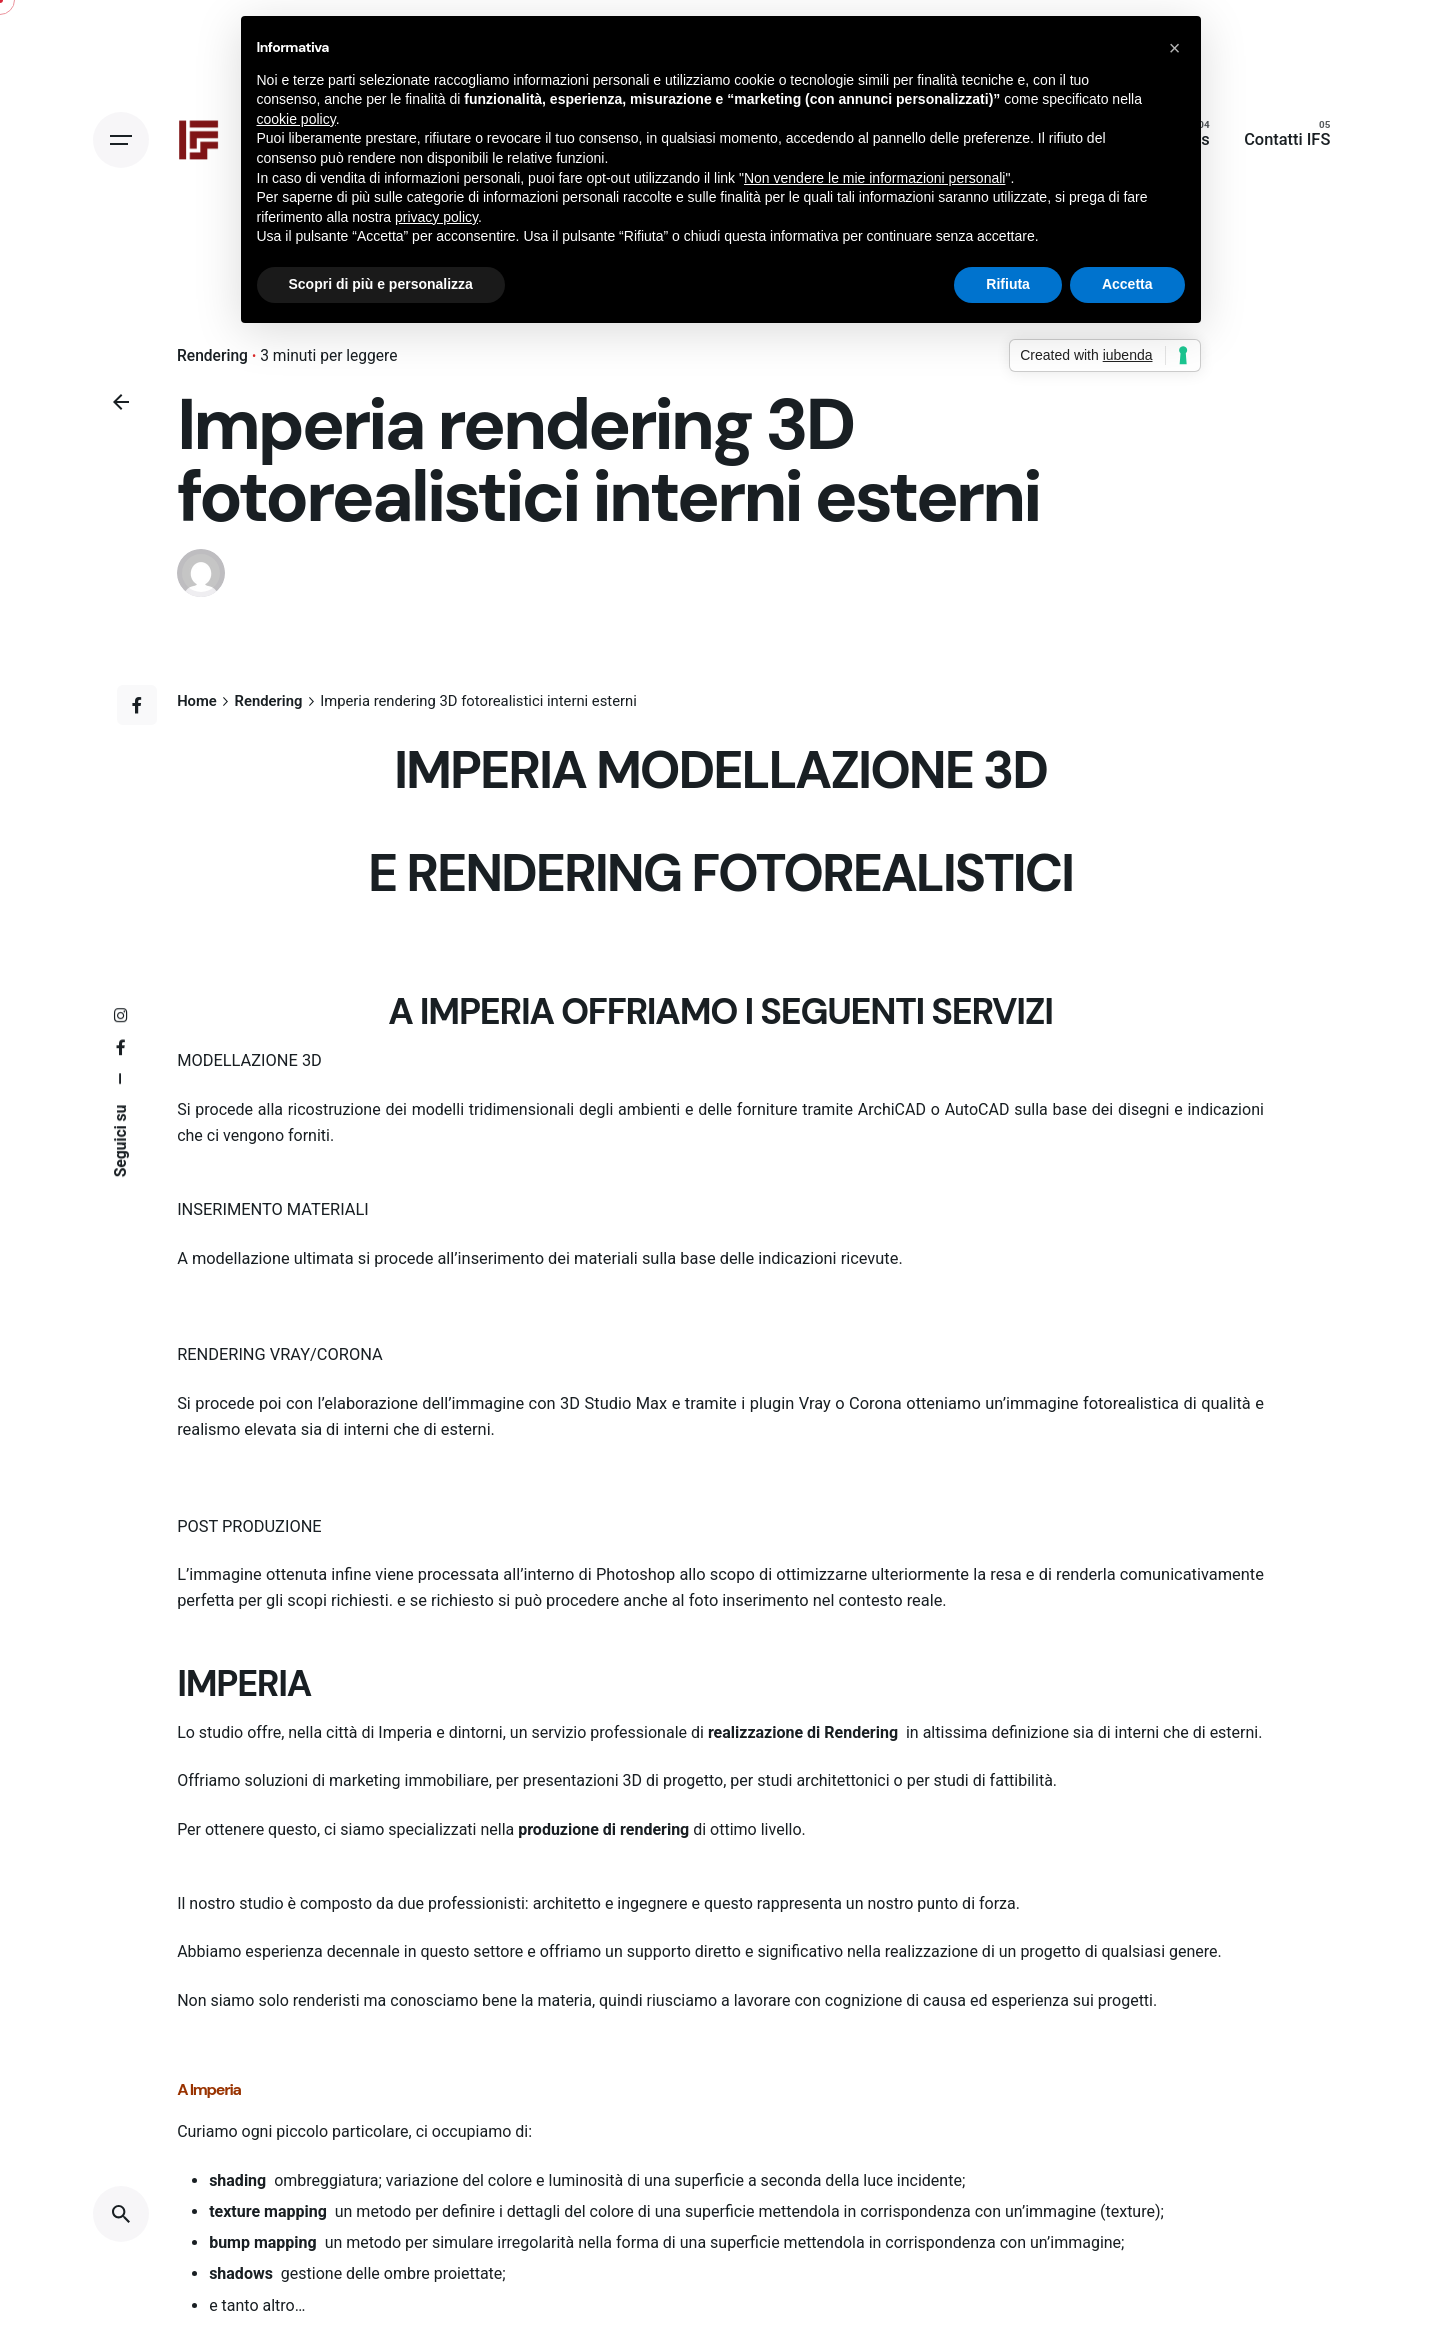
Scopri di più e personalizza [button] (381, 284)
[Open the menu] (121, 140)
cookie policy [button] (296, 119)
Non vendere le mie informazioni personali (874, 178)
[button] (1175, 48)
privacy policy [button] (436, 217)
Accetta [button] (1127, 284)
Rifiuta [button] (1008, 284)
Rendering (212, 356)
